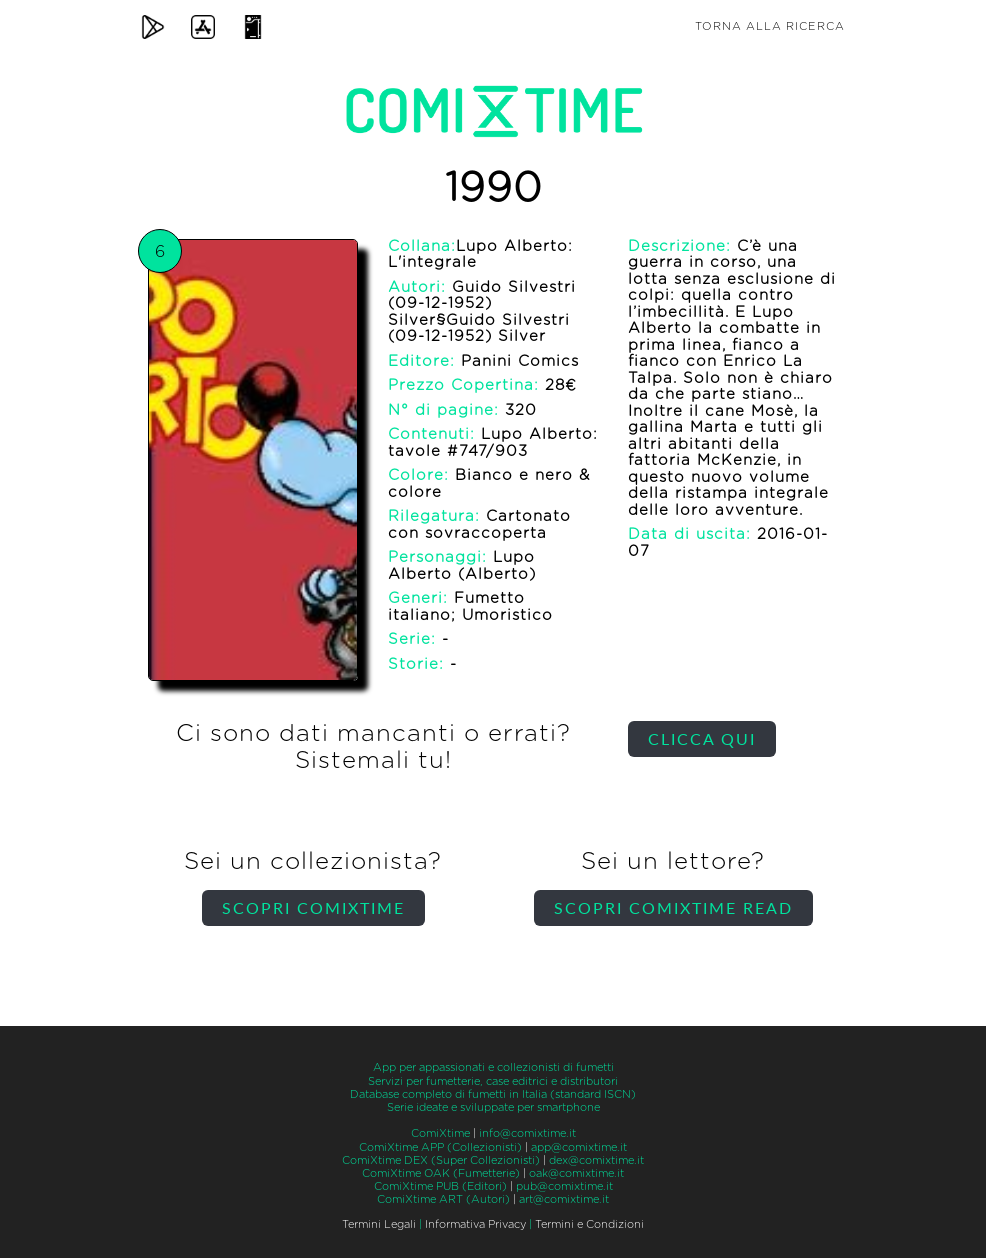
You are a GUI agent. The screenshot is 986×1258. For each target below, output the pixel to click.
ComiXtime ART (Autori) (443, 1199)
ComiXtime (440, 1133)
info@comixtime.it (527, 1133)
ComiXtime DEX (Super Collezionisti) (441, 1160)
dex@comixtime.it (596, 1160)
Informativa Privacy (475, 1224)
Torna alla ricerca (770, 26)
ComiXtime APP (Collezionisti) (440, 1147)
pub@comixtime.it (564, 1186)
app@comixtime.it (579, 1147)
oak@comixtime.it (576, 1173)
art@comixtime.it (564, 1199)
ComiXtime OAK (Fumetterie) (441, 1173)
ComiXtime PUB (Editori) (440, 1186)
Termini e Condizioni (589, 1224)
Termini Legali (379, 1224)
